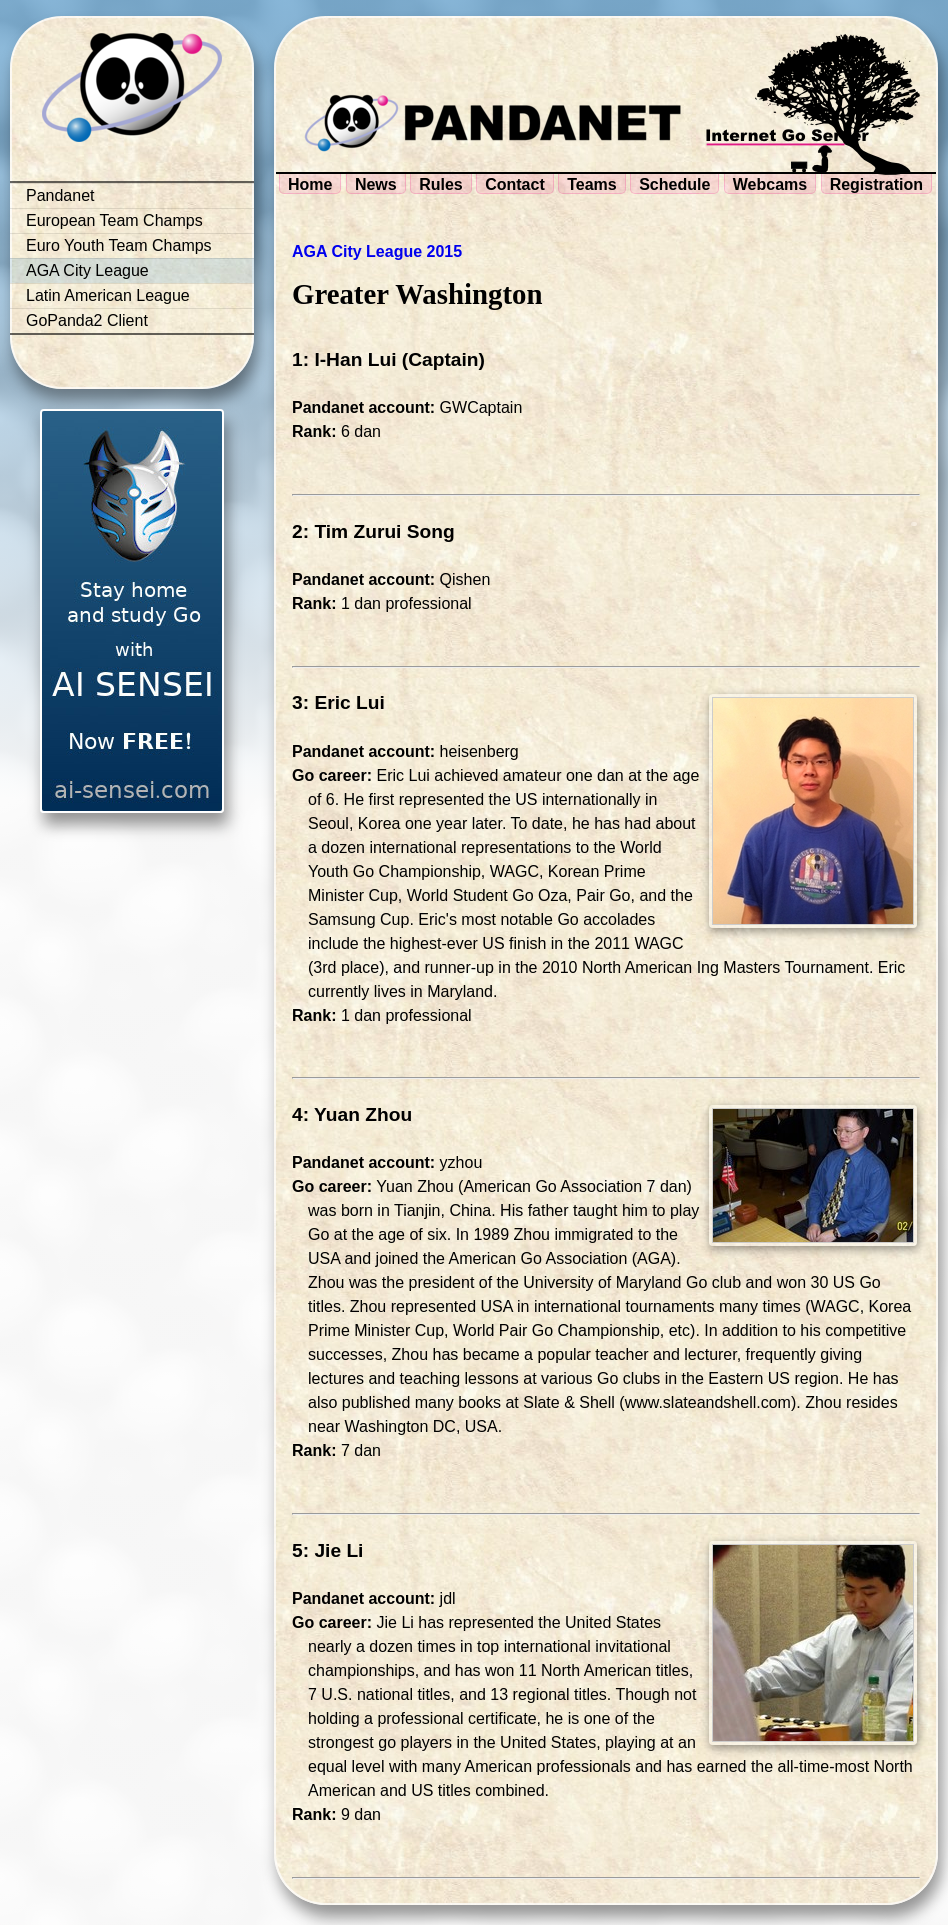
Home (310, 184)
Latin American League (108, 295)
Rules (441, 184)
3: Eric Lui (338, 702)
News (376, 184)
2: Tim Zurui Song (373, 531)
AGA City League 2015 (377, 251)
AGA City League (87, 270)
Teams (592, 184)
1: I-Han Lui (344, 359)
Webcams (770, 184)
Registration (876, 184)
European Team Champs (114, 220)
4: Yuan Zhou (352, 1114)
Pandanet (60, 195)
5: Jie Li (327, 1550)
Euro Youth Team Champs (119, 245)
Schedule (674, 184)
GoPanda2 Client (87, 320)
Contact (515, 184)
